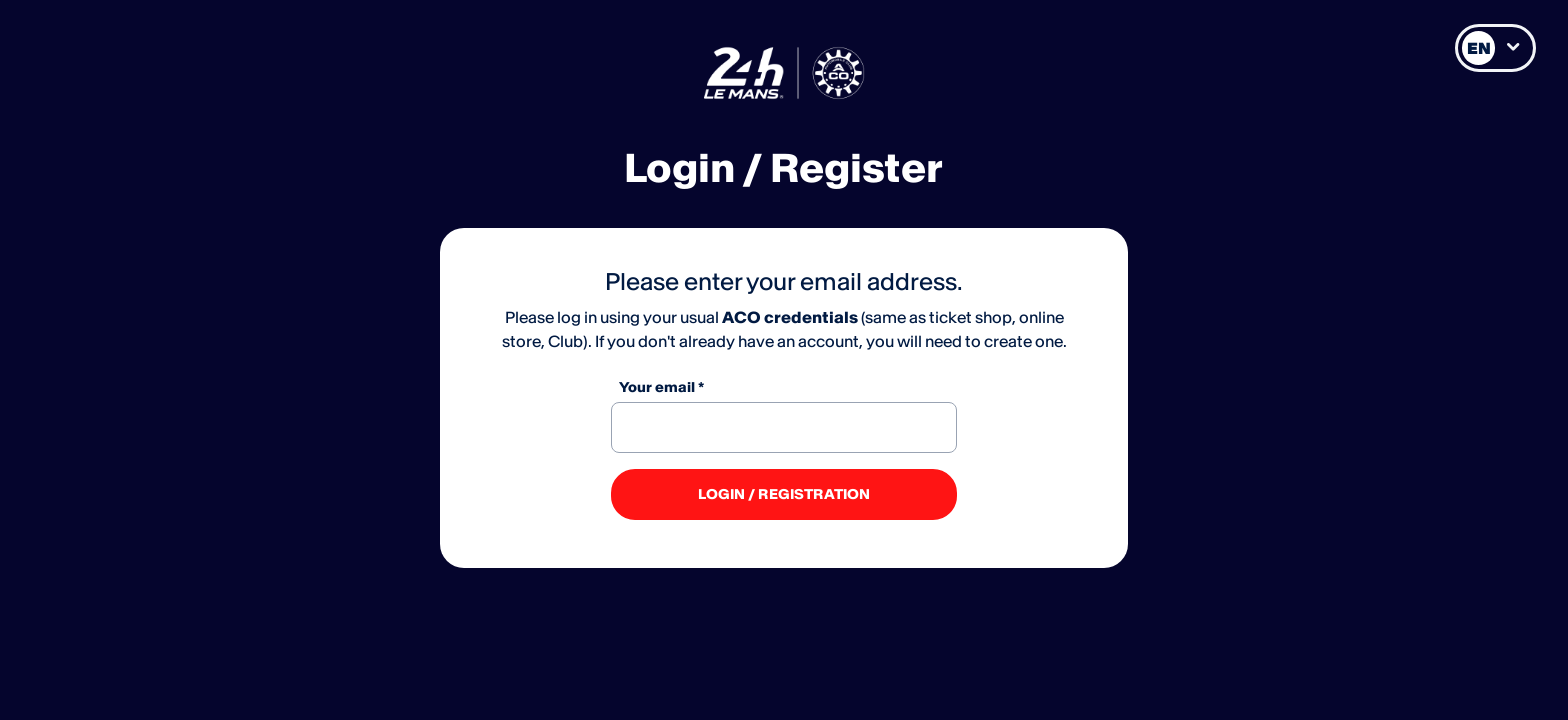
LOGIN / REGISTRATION (784, 494)
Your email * (661, 387)
